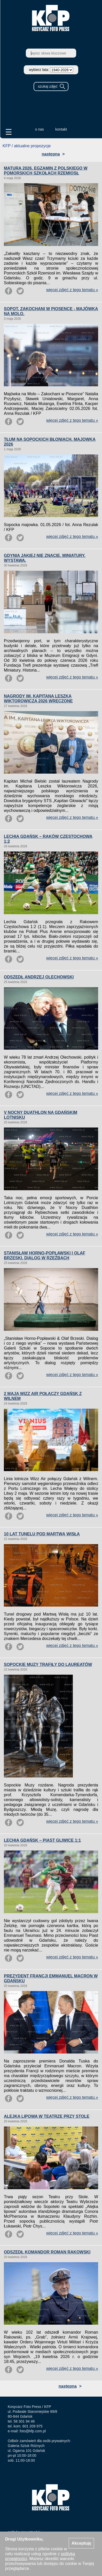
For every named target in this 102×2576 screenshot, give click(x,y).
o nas (39, 129)
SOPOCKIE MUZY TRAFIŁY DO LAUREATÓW (48, 1664)
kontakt (61, 129)
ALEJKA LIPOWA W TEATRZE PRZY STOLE (46, 2116)
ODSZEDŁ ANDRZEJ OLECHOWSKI (39, 977)
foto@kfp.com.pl (33, 2431)
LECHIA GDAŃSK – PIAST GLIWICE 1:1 (42, 1840)
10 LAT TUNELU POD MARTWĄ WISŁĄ (42, 1534)
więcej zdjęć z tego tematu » (72, 290)
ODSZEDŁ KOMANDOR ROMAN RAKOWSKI (47, 2252)
